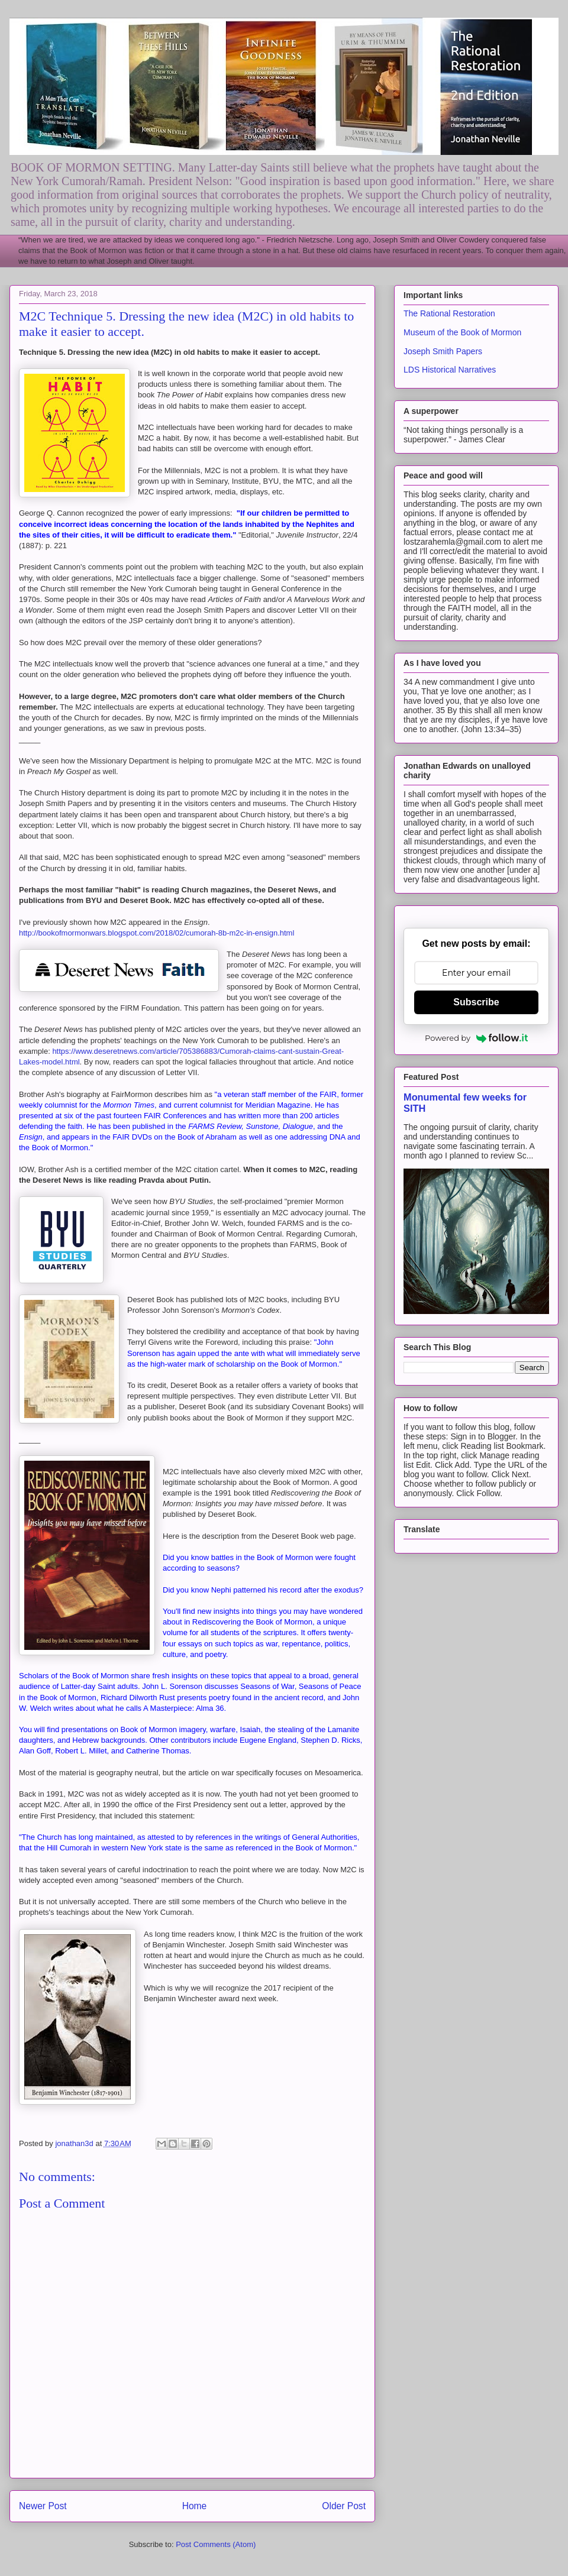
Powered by (476, 1038)
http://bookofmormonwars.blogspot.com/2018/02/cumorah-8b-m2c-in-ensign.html (156, 932)
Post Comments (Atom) (216, 2544)
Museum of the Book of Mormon (462, 332)
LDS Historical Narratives (450, 369)
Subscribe (476, 1002)
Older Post (344, 2506)
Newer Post (43, 2506)
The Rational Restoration (449, 313)
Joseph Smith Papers (443, 351)
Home (194, 2506)
